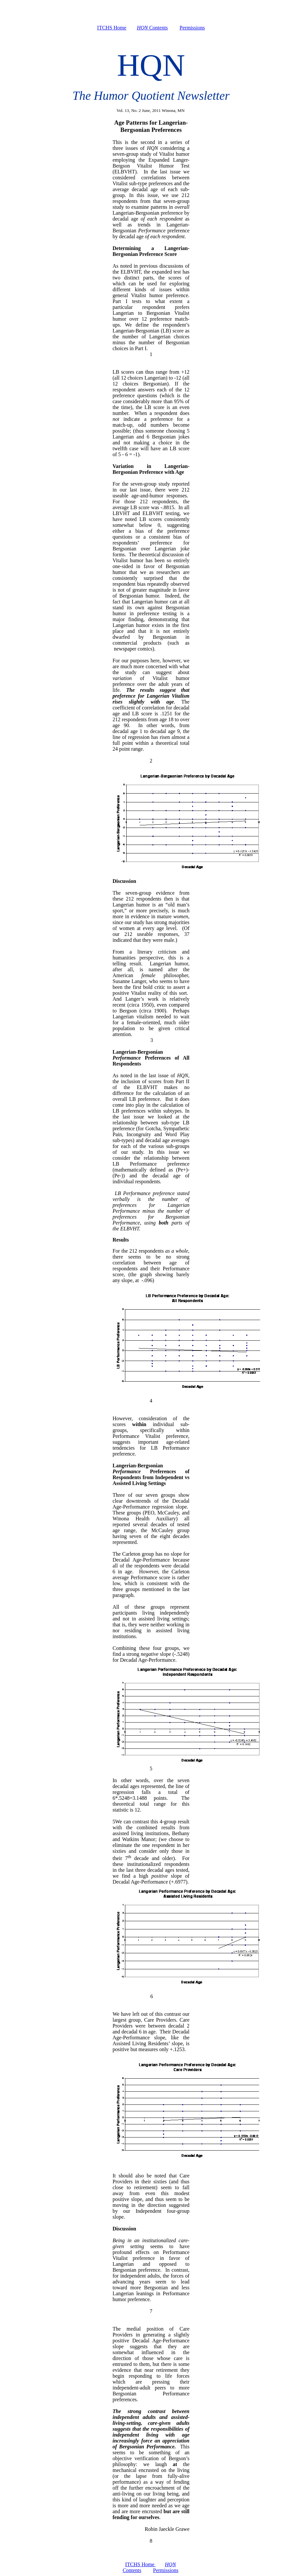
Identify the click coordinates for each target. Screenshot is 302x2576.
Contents (152, 27)
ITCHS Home (111, 27)
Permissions (192, 27)
